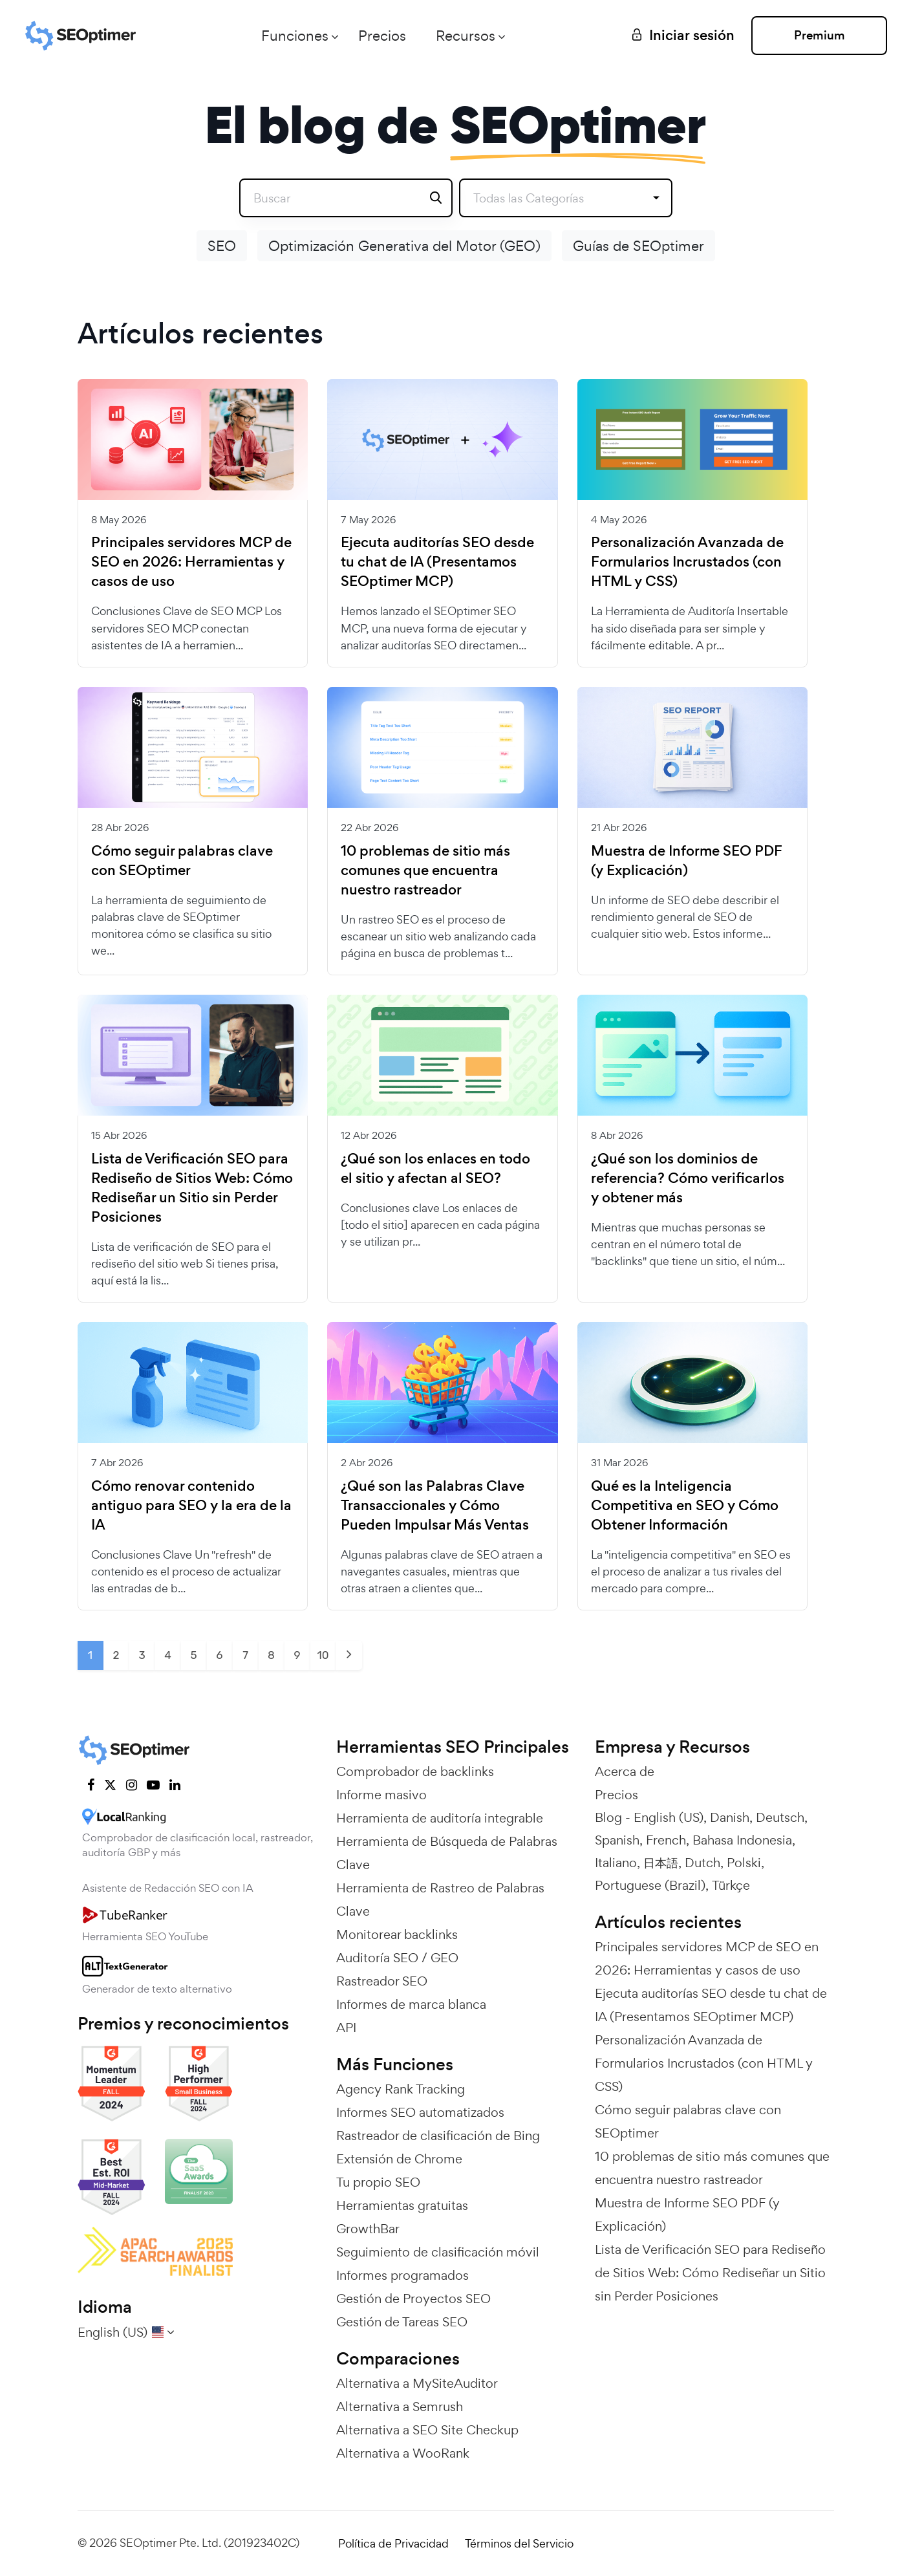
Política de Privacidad (393, 2543)
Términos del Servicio (519, 2543)
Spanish (617, 1840)
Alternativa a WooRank (402, 2453)
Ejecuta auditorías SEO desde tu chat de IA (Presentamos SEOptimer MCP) (437, 562)
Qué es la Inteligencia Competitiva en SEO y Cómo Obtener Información (684, 1506)
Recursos (465, 36)
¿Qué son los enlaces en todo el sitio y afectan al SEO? (435, 1168)
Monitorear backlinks (397, 1934)
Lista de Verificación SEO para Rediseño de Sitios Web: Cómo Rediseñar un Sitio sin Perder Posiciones (192, 1188)
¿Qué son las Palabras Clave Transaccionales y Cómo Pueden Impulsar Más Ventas (435, 1506)
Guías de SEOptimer (638, 246)
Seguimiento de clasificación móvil (437, 2252)
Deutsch (780, 1817)
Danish (729, 1817)
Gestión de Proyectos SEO (413, 2298)
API (346, 2027)
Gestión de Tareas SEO (401, 2321)
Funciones (294, 36)
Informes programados (402, 2275)
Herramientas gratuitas (402, 2205)
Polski (744, 1862)
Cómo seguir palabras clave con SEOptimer (182, 860)
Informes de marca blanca (411, 2004)
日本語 (660, 1862)
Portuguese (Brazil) (650, 1885)
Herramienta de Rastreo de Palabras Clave (440, 1899)
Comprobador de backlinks (415, 1771)
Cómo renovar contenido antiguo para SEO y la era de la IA (191, 1506)
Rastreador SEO (381, 1981)
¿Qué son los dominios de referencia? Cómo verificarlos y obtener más (687, 1178)
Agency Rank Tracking (400, 2089)
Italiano (616, 1862)
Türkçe (731, 1885)
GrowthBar (368, 2228)
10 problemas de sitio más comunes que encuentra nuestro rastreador (425, 870)
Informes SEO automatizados (420, 2112)
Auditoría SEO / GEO (397, 1957)
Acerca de (624, 1771)
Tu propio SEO (378, 2182)
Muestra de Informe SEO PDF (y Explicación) (686, 860)
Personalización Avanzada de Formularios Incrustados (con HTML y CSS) (687, 562)
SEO (222, 246)
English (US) (668, 1817)
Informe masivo (381, 1794)
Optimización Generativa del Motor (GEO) (404, 246)
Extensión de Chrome (399, 2158)
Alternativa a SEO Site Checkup (427, 2429)
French (666, 1840)
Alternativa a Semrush (399, 2406)
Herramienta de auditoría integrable (439, 1818)
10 (322, 1655)
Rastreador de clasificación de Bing (438, 2135)
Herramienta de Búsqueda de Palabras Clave (446, 1853)
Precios (382, 36)
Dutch (702, 1862)
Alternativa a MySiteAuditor (417, 2383)
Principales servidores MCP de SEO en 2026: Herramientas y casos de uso (191, 562)
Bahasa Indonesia (742, 1840)
